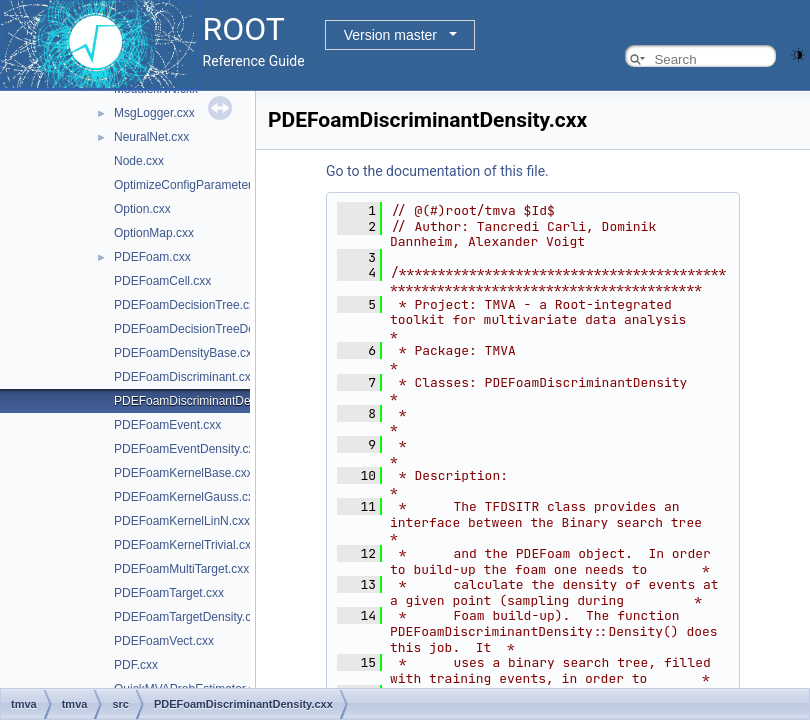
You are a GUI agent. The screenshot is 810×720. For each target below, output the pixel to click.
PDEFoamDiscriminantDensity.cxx (205, 401)
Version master (390, 35)
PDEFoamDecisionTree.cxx (187, 305)
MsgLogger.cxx (154, 113)
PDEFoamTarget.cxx (169, 593)
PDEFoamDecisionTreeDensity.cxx (207, 329)
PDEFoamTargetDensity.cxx (188, 617)
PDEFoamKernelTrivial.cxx (185, 545)
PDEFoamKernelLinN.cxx (182, 521)
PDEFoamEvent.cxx (167, 425)
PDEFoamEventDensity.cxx (187, 449)
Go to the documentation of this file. (437, 171)
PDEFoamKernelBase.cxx (183, 473)
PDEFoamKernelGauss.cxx (187, 497)
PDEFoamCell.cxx (162, 281)
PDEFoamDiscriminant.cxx (185, 377)
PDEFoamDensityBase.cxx (186, 353)
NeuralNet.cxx (151, 137)
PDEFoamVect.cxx (164, 641)
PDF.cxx (136, 665)
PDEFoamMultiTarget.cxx (181, 569)
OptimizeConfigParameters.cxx (196, 185)
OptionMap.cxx (154, 233)
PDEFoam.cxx (152, 257)
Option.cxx (142, 209)
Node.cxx (139, 161)
